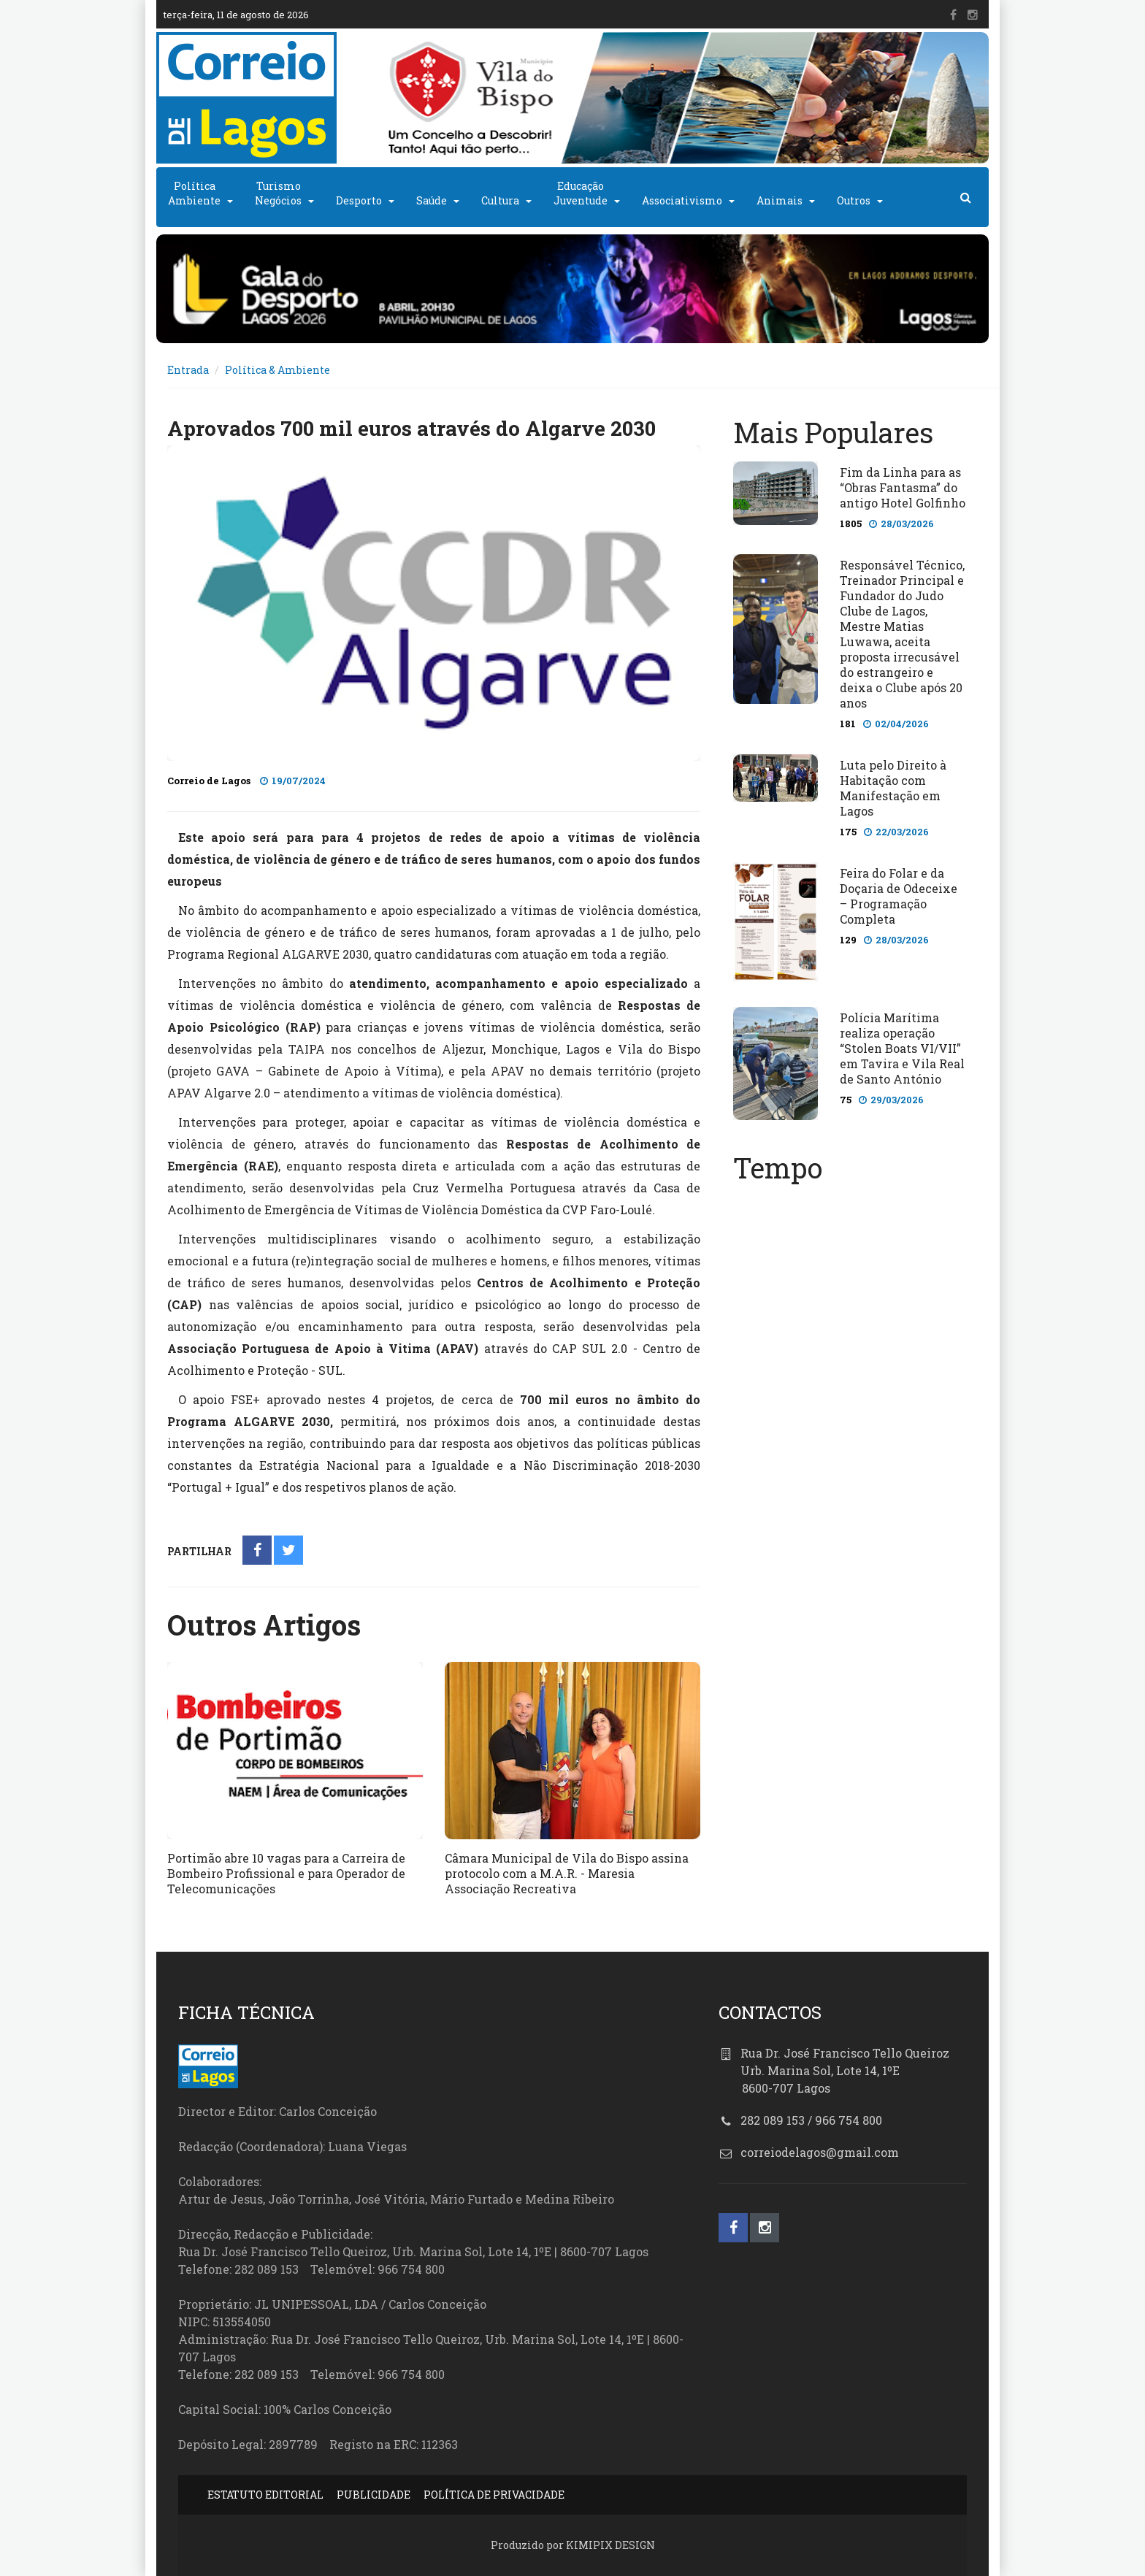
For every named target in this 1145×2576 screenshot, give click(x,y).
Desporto (359, 200)
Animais (780, 200)
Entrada (188, 370)
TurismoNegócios (278, 193)
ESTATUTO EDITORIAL (265, 2495)
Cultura (500, 200)
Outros (853, 200)
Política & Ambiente (277, 370)
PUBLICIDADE (373, 2495)
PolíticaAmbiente (194, 193)
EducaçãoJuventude (581, 193)
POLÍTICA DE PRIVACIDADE (494, 2495)
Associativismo (682, 200)
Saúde (431, 200)
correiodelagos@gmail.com (819, 2152)
